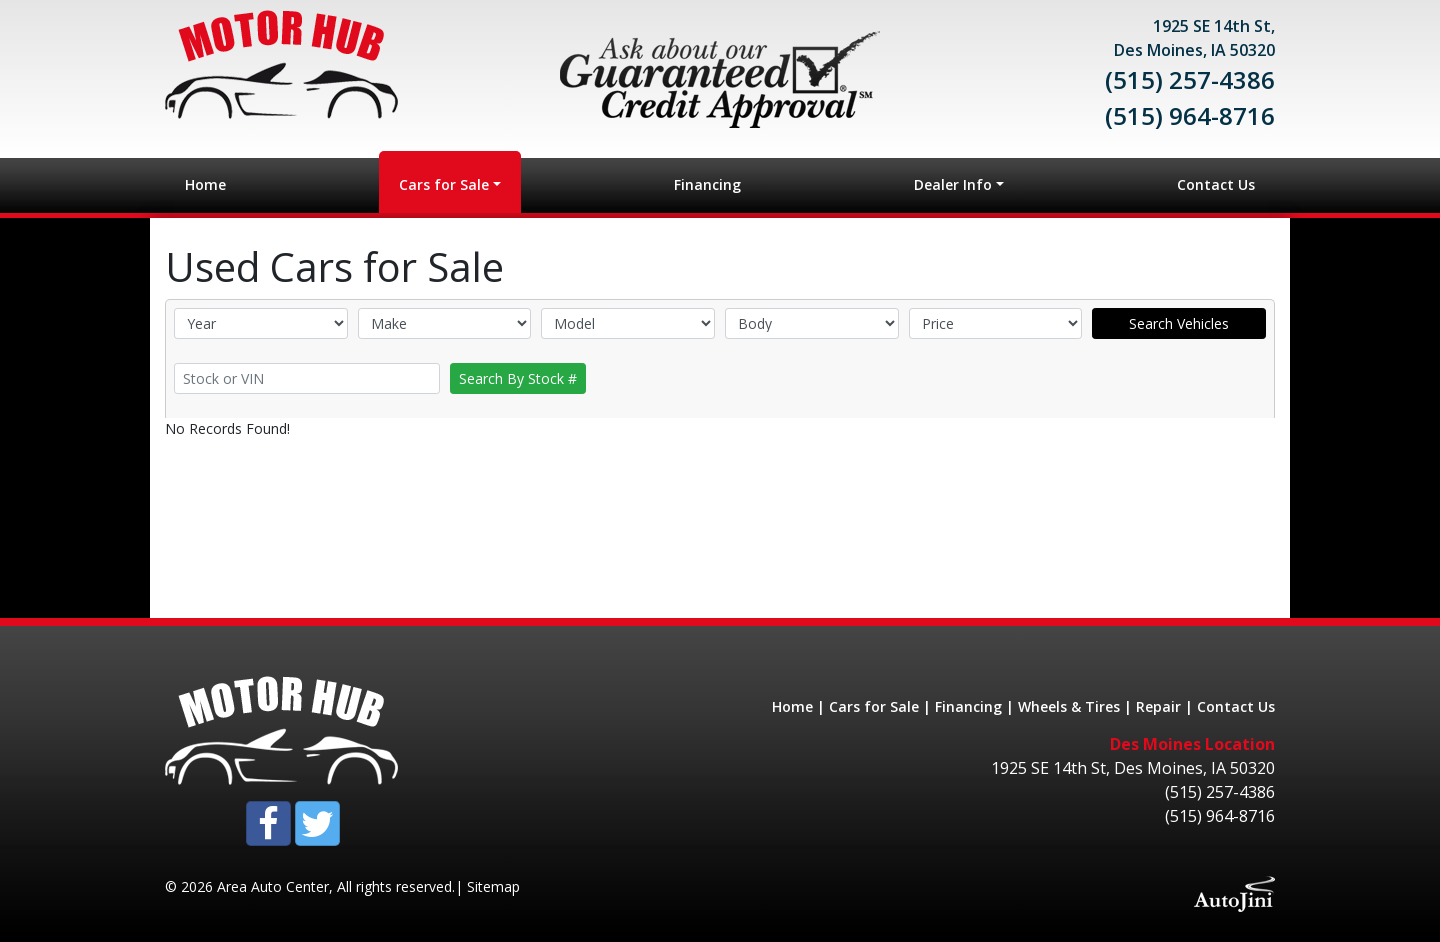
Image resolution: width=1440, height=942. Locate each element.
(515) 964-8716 (1190, 115)
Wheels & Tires (1069, 706)
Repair (1158, 706)
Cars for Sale (874, 706)
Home (792, 706)
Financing (968, 706)
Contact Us (1236, 706)
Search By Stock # (518, 378)
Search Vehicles (1179, 323)
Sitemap (493, 886)
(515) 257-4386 (1190, 79)
